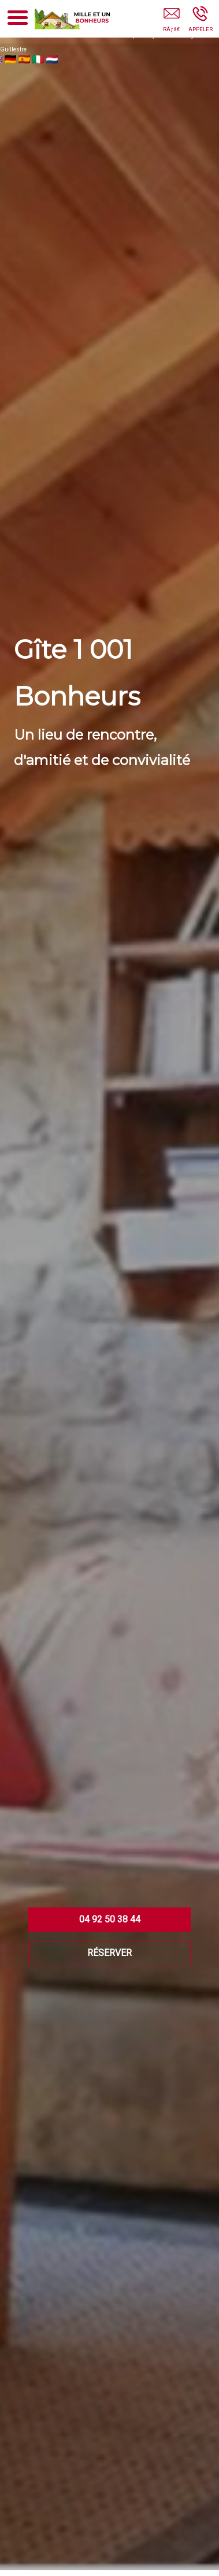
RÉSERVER (109, 1952)
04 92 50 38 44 (109, 1919)
